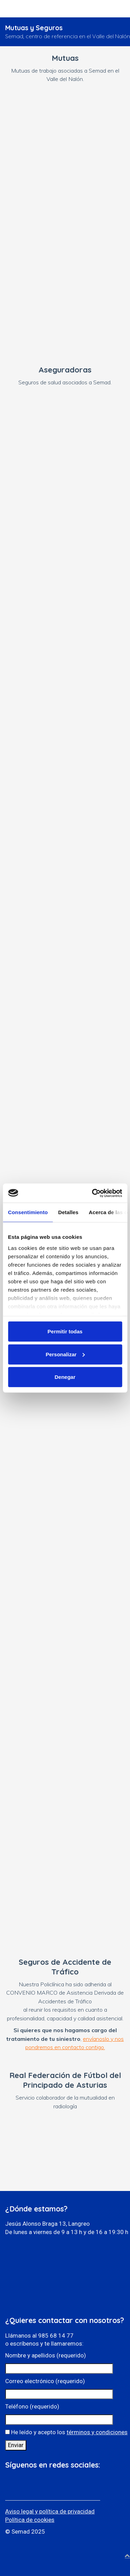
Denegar (64, 1377)
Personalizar (65, 1354)
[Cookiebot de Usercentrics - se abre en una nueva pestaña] (92, 1192)
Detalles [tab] (68, 1212)
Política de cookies (29, 2519)
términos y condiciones (97, 2432)
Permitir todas (65, 1331)
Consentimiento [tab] (28, 1212)
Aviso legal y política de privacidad (50, 2511)
